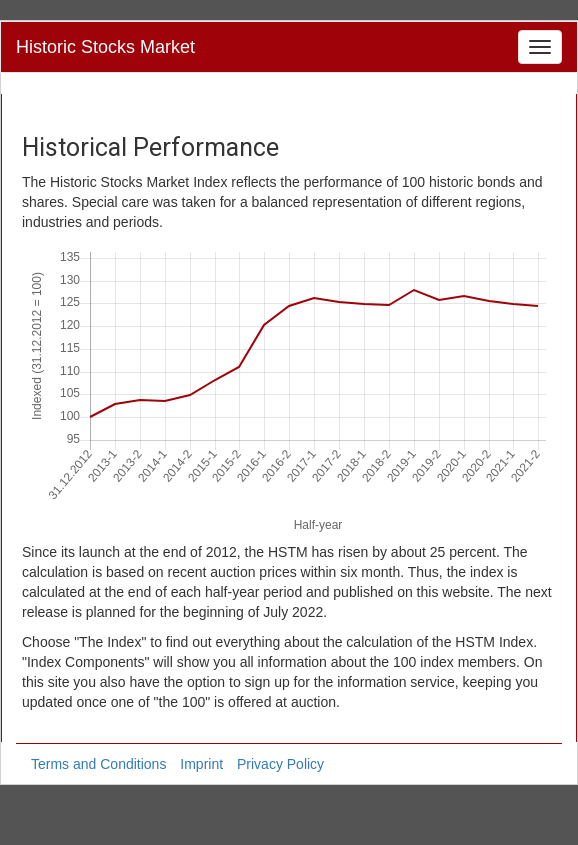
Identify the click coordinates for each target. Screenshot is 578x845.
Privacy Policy (280, 764)
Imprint (201, 764)
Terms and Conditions (98, 764)
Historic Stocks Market (105, 47)
